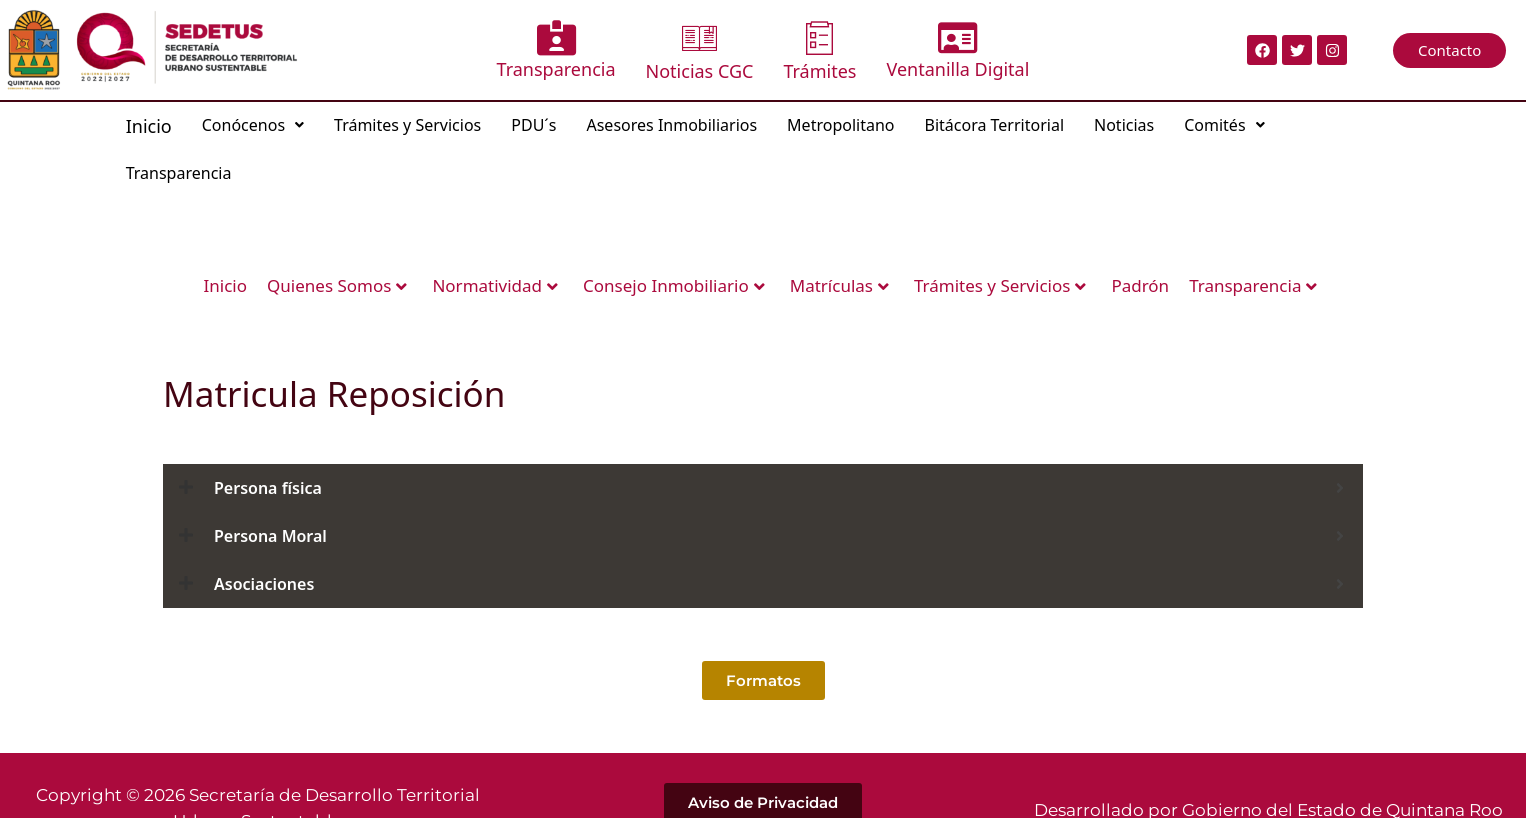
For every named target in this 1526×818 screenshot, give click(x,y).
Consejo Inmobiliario (674, 285)
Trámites (819, 51)
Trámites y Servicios (407, 125)
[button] (253, 125)
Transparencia (556, 50)
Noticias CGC (700, 51)
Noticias (1124, 125)
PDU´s (533, 125)
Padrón (1140, 285)
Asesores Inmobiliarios (671, 125)
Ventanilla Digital (957, 50)
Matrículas (839, 285)
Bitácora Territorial (995, 125)
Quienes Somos (337, 285)
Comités (1224, 125)
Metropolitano (840, 125)
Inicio (149, 126)
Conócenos (253, 125)
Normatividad (495, 285)
